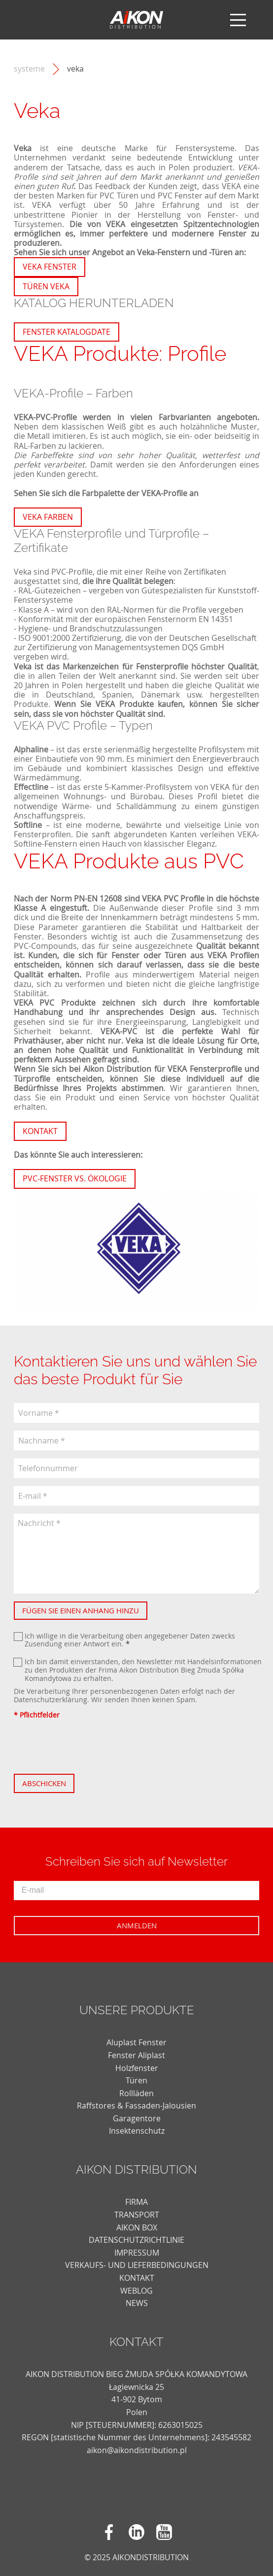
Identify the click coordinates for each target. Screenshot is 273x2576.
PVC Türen (119, 195)
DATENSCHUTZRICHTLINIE (136, 2239)
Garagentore (137, 2118)
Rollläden (136, 2093)
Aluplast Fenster (136, 2042)
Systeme (29, 69)
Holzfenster (136, 2068)
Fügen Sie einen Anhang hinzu (80, 1610)
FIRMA (136, 2201)
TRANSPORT (136, 2214)
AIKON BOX (136, 2227)
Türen (136, 2080)
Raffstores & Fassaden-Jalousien (136, 2105)
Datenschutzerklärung (50, 1699)
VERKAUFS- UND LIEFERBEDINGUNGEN (136, 2265)
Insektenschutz (137, 2130)
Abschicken (44, 1783)
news (137, 2303)
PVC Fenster (180, 195)
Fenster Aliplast (136, 2055)
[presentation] (89, 1746)
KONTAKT (136, 2277)
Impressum (136, 2252)
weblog (136, 2290)
